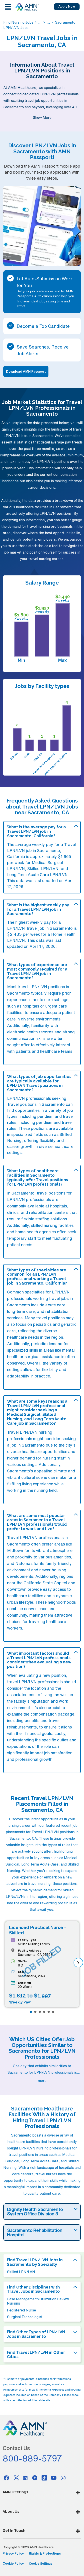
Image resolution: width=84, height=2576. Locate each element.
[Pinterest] (35, 2477)
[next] (78, 1962)
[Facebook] (6, 2477)
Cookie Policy (13, 2563)
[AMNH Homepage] (27, 6)
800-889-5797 (32, 2458)
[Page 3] (40, 2012)
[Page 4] (44, 2012)
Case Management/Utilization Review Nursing (38, 2301)
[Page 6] (53, 2012)
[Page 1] (31, 2012)
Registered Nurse (21, 2310)
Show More (42, 117)
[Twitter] (16, 2477)
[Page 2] (35, 2012)
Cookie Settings (40, 2563)
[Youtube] (54, 2477)
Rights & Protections (45, 2553)
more (42, 2080)
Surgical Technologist (24, 2317)
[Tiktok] (44, 2477)
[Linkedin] (25, 2477)
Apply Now (66, 6)
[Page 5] (49, 2012)
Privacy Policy (13, 2553)
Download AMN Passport (26, 371)
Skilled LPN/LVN (21, 2272)
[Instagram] (63, 2477)
